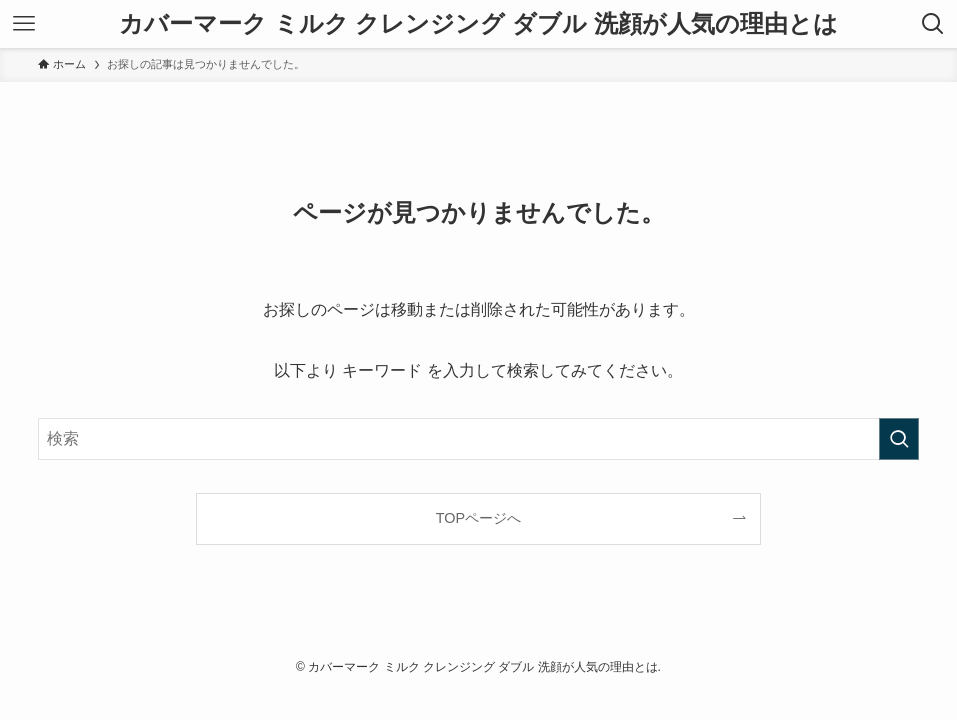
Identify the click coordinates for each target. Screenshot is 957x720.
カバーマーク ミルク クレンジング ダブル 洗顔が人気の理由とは (478, 24)
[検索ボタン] (933, 24)
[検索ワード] (478, 439)
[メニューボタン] (24, 24)
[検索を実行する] (899, 439)
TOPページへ (478, 518)
